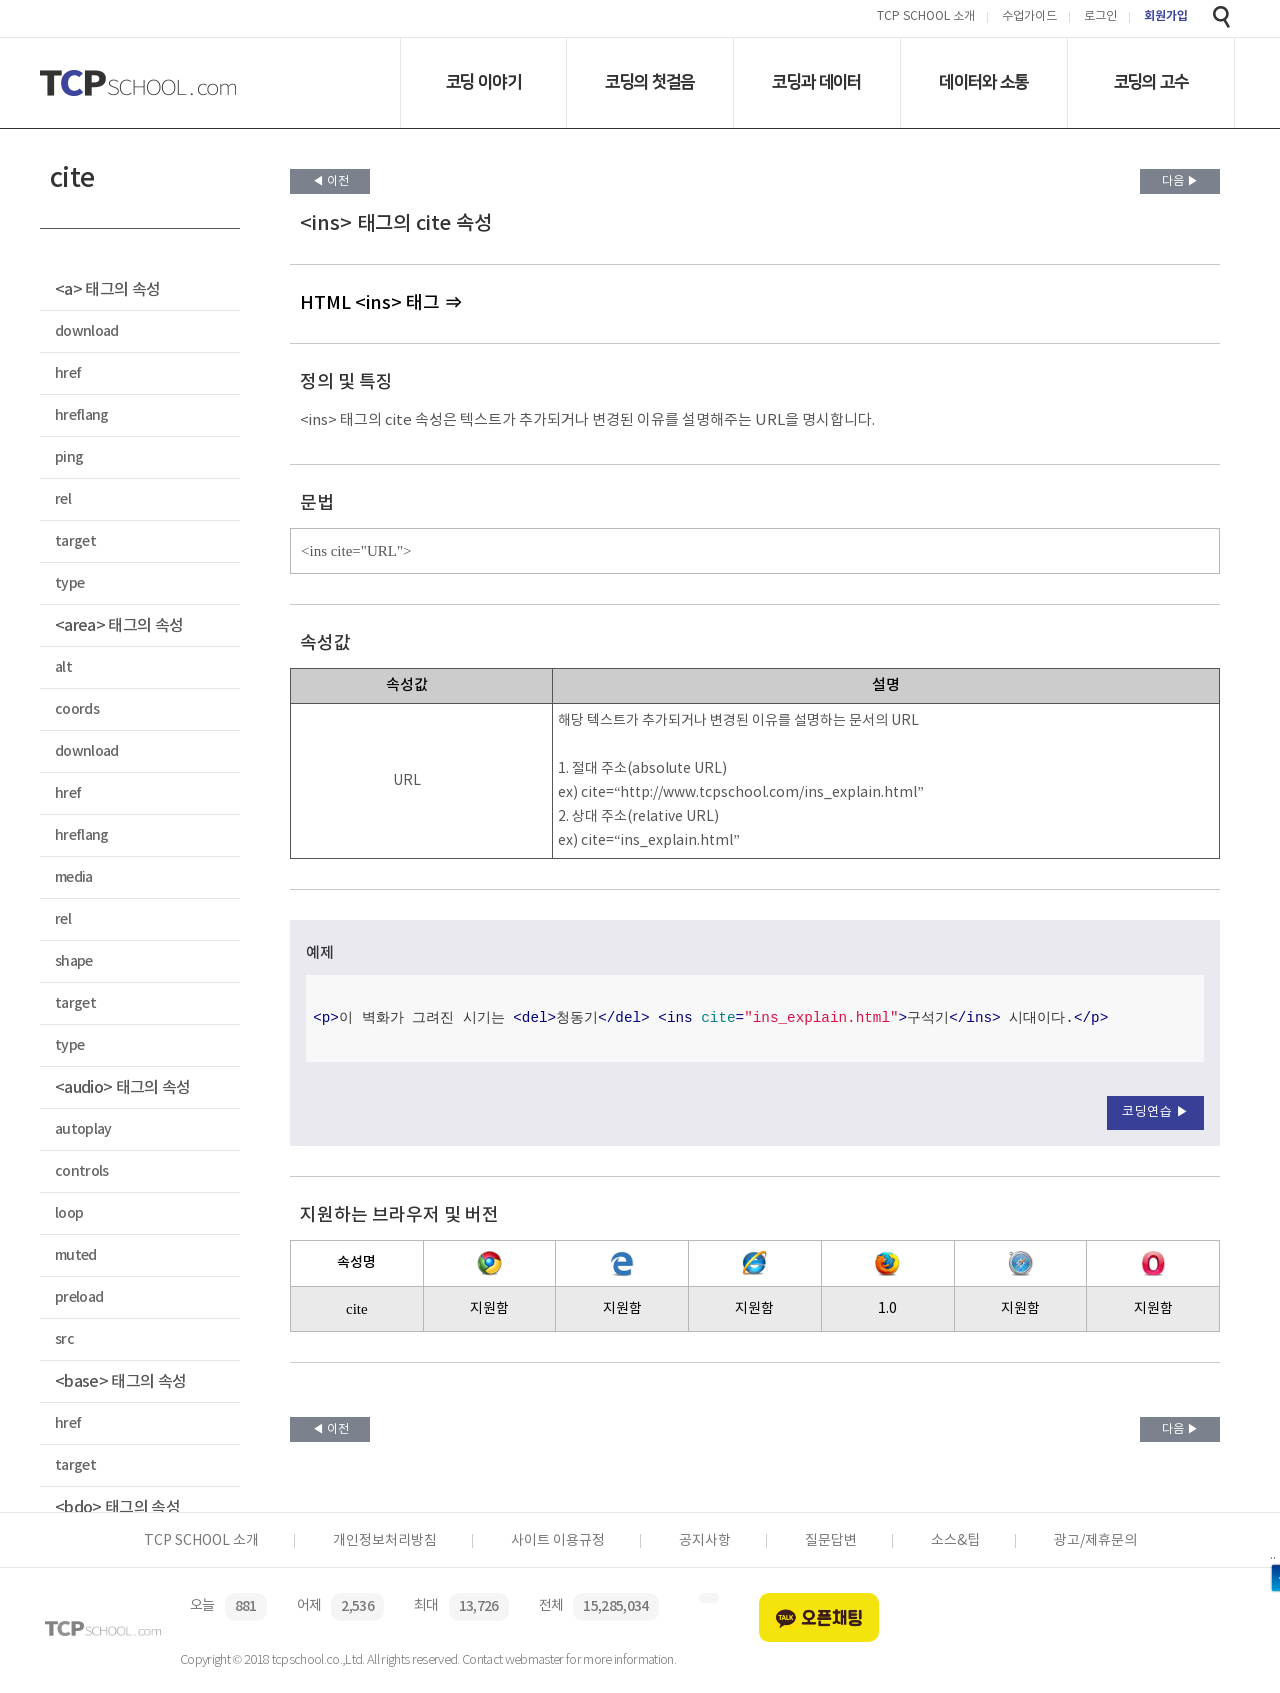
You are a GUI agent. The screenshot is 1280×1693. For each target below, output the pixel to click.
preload (79, 1297)
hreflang (82, 415)
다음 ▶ (1180, 181)
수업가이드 (1029, 17)
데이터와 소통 (983, 82)
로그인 (1100, 17)
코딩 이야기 (483, 82)
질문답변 (831, 1541)
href (68, 373)
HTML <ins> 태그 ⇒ (381, 303)
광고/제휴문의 (1095, 1541)
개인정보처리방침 (385, 1541)
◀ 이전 (330, 181)
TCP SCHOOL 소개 (926, 17)
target (75, 541)
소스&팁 (955, 1541)
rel (63, 499)
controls (82, 1171)
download (87, 331)
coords (77, 709)
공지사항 (705, 1541)
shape (74, 961)
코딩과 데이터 (816, 82)
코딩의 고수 (1151, 82)
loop (69, 1213)
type (69, 583)
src (64, 1339)
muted (76, 1255)
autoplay (83, 1129)
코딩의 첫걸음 (649, 82)
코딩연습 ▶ (1155, 1112)
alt (63, 667)
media (74, 877)
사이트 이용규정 (558, 1541)
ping (69, 457)
